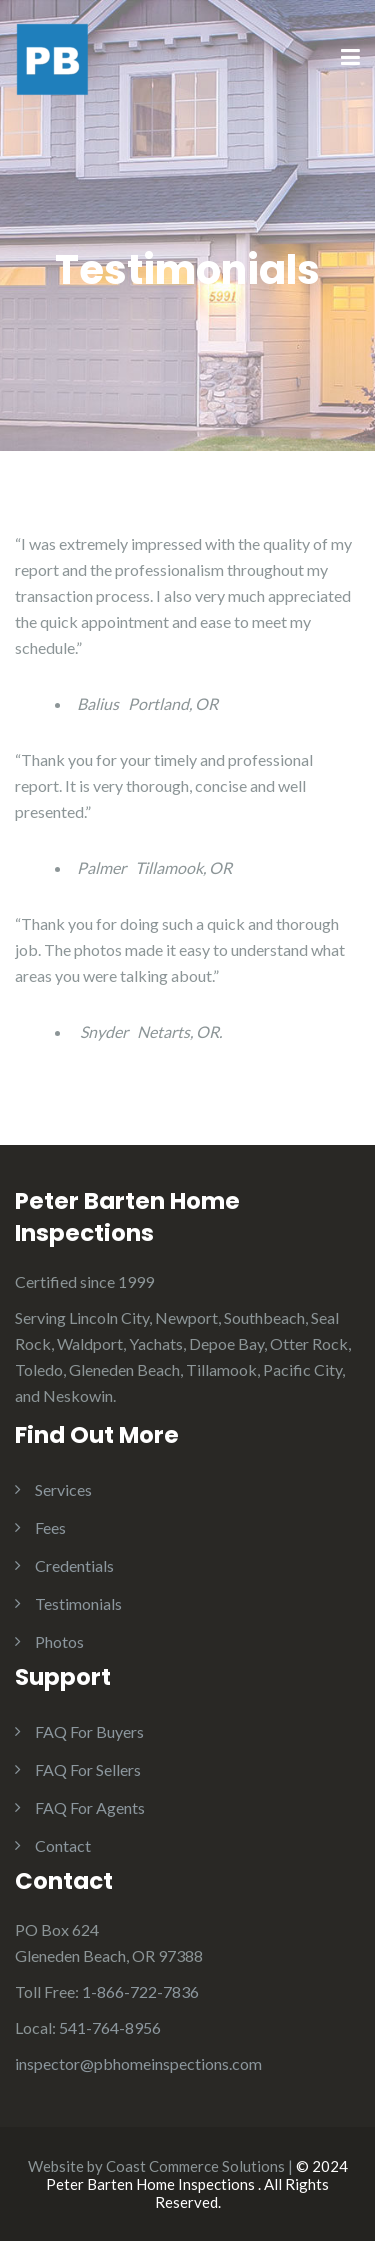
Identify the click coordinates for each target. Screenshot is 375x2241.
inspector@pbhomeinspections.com (138, 2063)
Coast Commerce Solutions (195, 2166)
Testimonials (78, 1603)
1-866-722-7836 (140, 1991)
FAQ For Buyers (89, 1731)
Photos (59, 1641)
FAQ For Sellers (88, 1769)
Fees (50, 1527)
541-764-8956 (110, 2027)
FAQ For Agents (90, 1807)
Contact (63, 1845)
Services (63, 1489)
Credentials (74, 1565)
